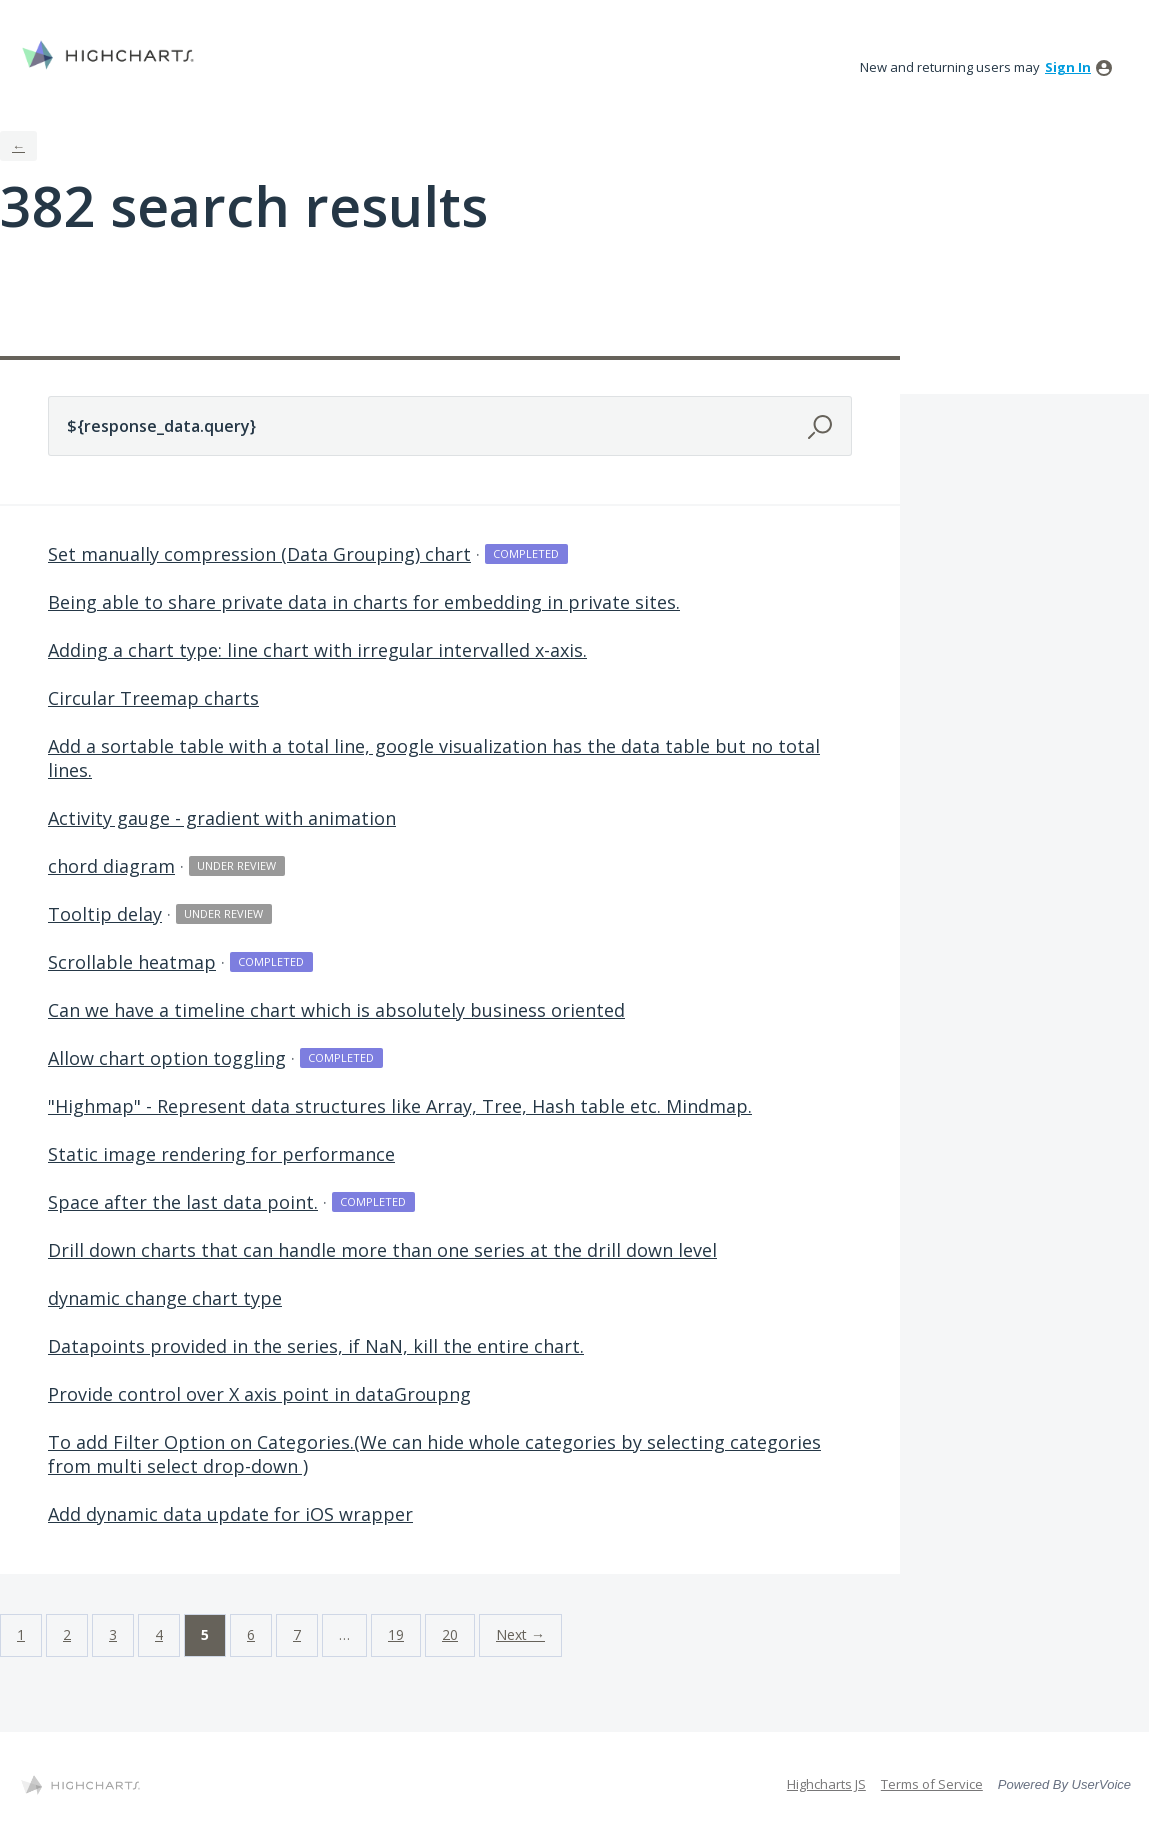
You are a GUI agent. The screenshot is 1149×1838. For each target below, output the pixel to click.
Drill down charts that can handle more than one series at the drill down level (382, 1250)
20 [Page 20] (450, 1634)
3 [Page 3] (113, 1634)
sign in (1068, 67)
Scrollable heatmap (132, 962)
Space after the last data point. (183, 1202)
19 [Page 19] (396, 1634)
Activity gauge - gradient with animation (222, 818)
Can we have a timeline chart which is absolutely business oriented (336, 1010)
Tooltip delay (105, 914)
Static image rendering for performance (221, 1154)
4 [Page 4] (159, 1634)
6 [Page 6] (251, 1634)
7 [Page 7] (297, 1634)
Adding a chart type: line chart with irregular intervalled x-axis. (317, 650)
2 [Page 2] (67, 1634)
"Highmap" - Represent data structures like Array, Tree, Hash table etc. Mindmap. (400, 1106)
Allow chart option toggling (167, 1058)
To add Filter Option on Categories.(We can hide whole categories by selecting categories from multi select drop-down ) (434, 1454)
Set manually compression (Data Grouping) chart (259, 554)
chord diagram (111, 866)
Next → (520, 1634)
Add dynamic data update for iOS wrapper (230, 1514)
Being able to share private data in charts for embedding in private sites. (364, 602)
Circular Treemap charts (153, 698)
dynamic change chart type (165, 1298)
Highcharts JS (826, 1784)
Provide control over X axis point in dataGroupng (259, 1394)
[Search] (822, 425)
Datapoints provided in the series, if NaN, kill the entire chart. (316, 1346)
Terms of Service (932, 1784)
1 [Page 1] (21, 1634)
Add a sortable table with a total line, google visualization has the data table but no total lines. (434, 758)
